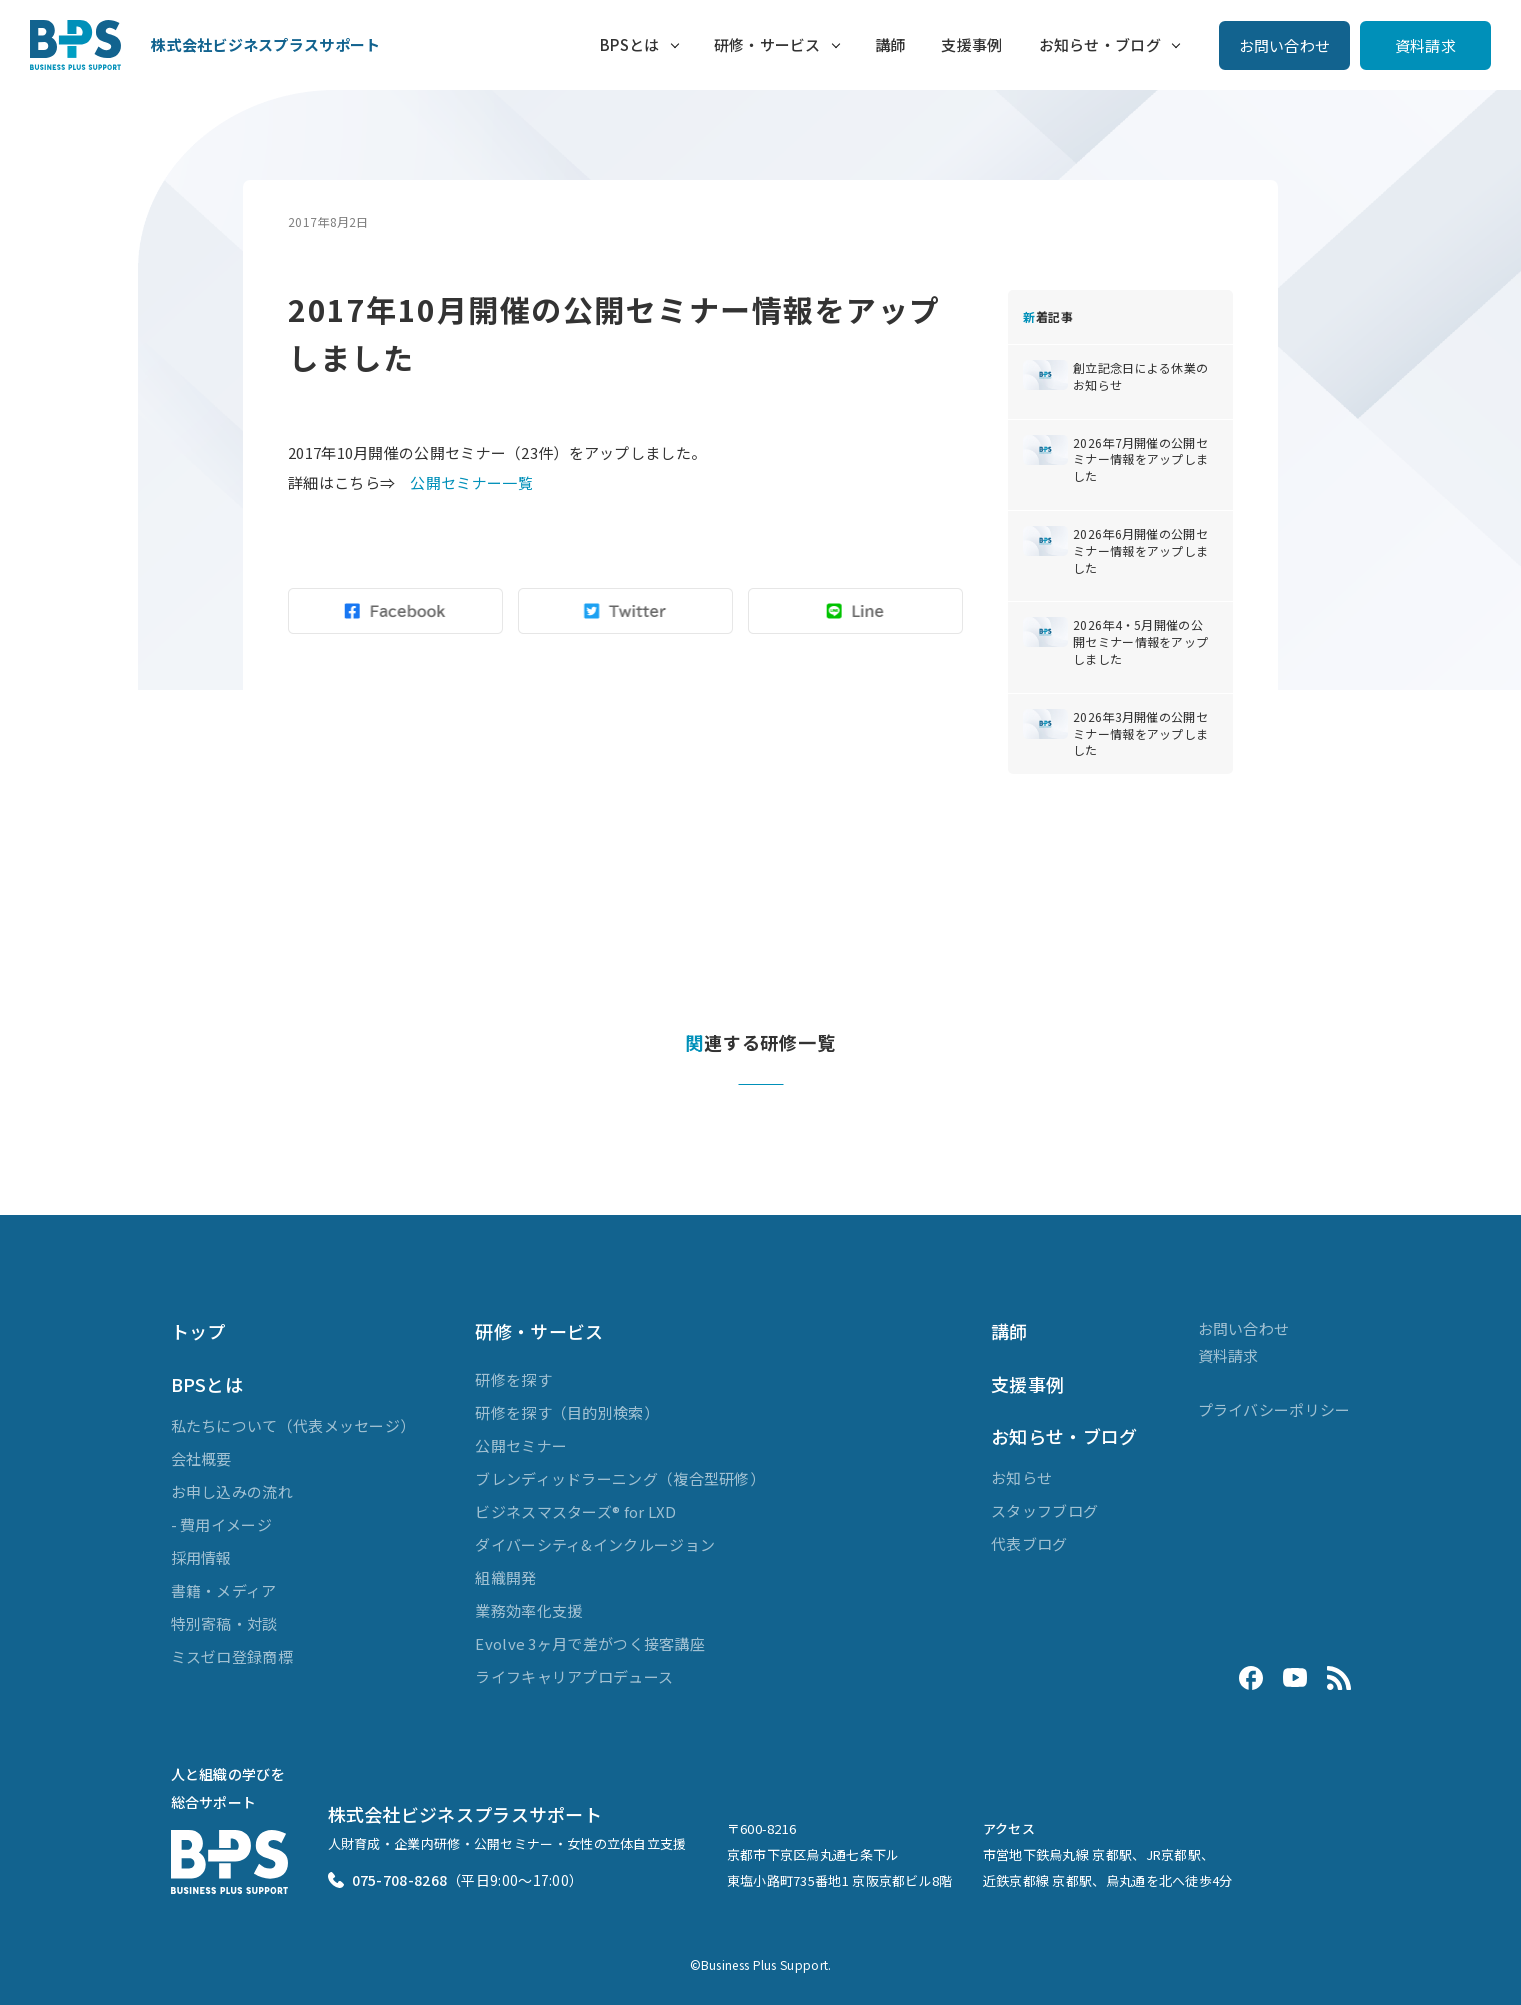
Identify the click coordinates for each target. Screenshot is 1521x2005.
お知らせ (1021, 1477)
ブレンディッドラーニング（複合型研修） (620, 1478)
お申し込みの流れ (232, 1491)
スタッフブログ (1044, 1510)
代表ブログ (1029, 1543)
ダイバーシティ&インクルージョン (595, 1544)
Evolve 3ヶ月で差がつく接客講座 (590, 1643)
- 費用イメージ (221, 1524)
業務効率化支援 (528, 1610)
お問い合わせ (1285, 45)
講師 (890, 44)
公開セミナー (521, 1445)
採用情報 (201, 1557)
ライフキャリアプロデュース (574, 1676)
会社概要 (201, 1458)
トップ (198, 1331)
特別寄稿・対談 (224, 1623)
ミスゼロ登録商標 (232, 1656)
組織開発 (505, 1577)
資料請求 (1425, 45)
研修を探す (513, 1379)
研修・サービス (767, 44)
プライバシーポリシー (1274, 1409)
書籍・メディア (224, 1590)
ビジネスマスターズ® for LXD (575, 1511)
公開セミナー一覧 (471, 482)
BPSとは (630, 44)
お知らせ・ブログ (1100, 44)
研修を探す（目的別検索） (567, 1412)
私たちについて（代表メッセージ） (293, 1425)
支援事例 (971, 44)
